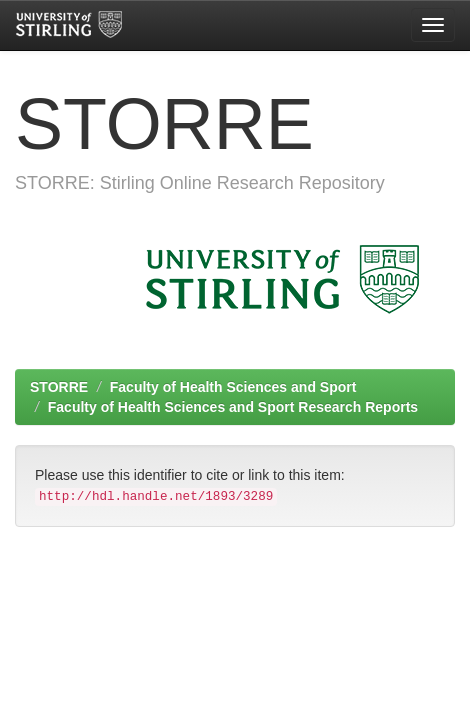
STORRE (59, 387)
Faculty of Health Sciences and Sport (233, 387)
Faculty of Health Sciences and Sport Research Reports (233, 407)
